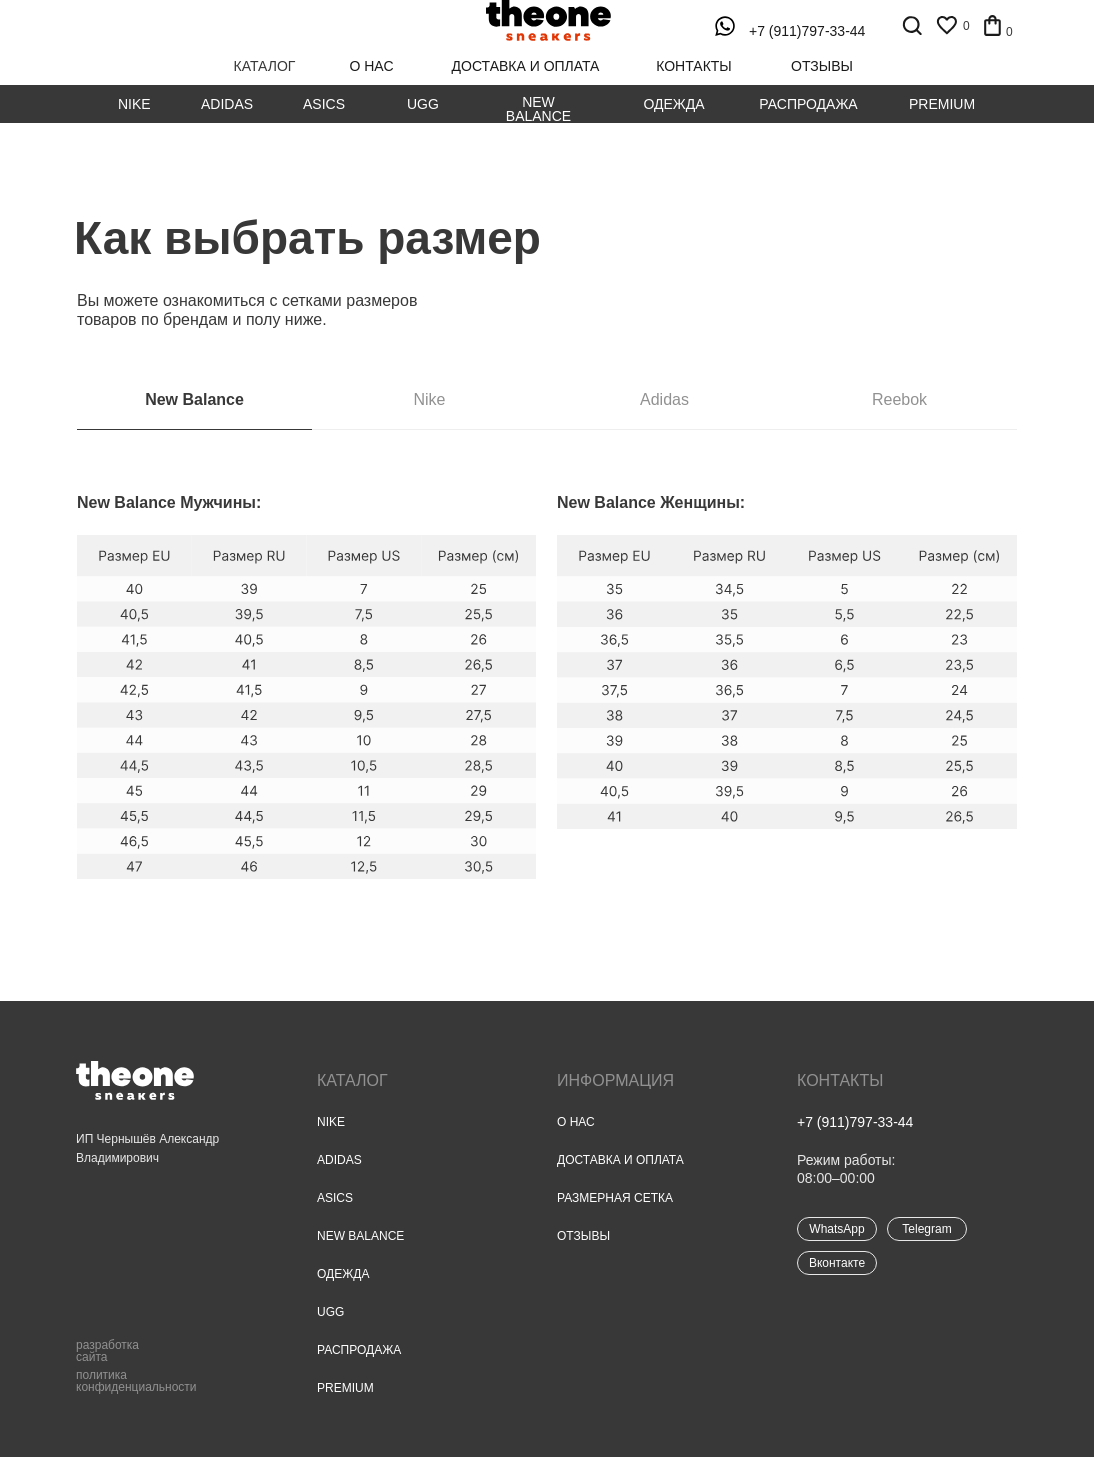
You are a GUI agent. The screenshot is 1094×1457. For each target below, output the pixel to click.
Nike (134, 104)
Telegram (926, 1229)
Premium (942, 104)
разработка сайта (107, 1351)
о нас (371, 66)
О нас (576, 1122)
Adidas (227, 104)
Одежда (673, 104)
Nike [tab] (429, 399)
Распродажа (808, 104)
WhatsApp (836, 1229)
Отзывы (583, 1236)
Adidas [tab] (664, 399)
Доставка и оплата (620, 1160)
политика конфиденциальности (136, 1381)
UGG (423, 104)
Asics (324, 104)
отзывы (822, 66)
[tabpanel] (547, 745)
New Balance (538, 109)
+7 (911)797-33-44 (807, 31)
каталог (265, 66)
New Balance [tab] (194, 399)
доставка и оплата (526, 66)
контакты (694, 66)
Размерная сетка (615, 1198)
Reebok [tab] (899, 399)
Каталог (352, 1080)
